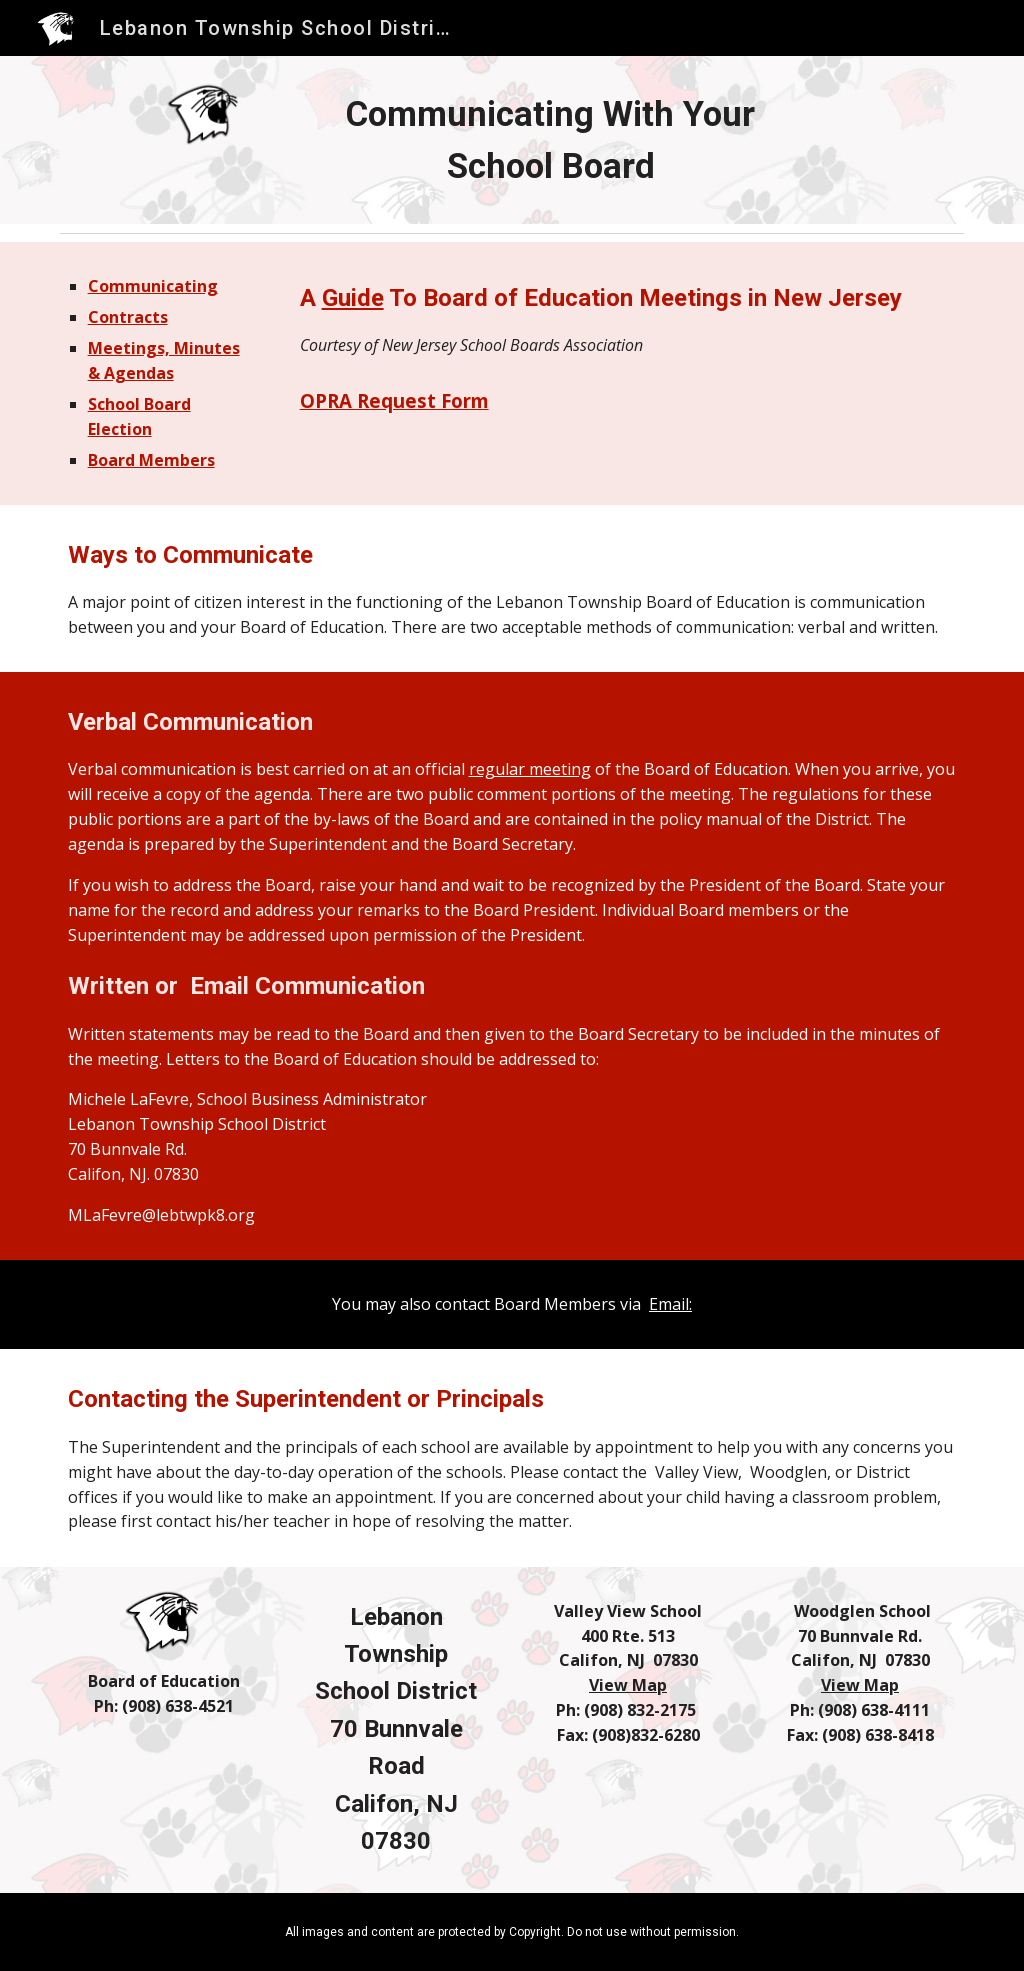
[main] (551, 140)
